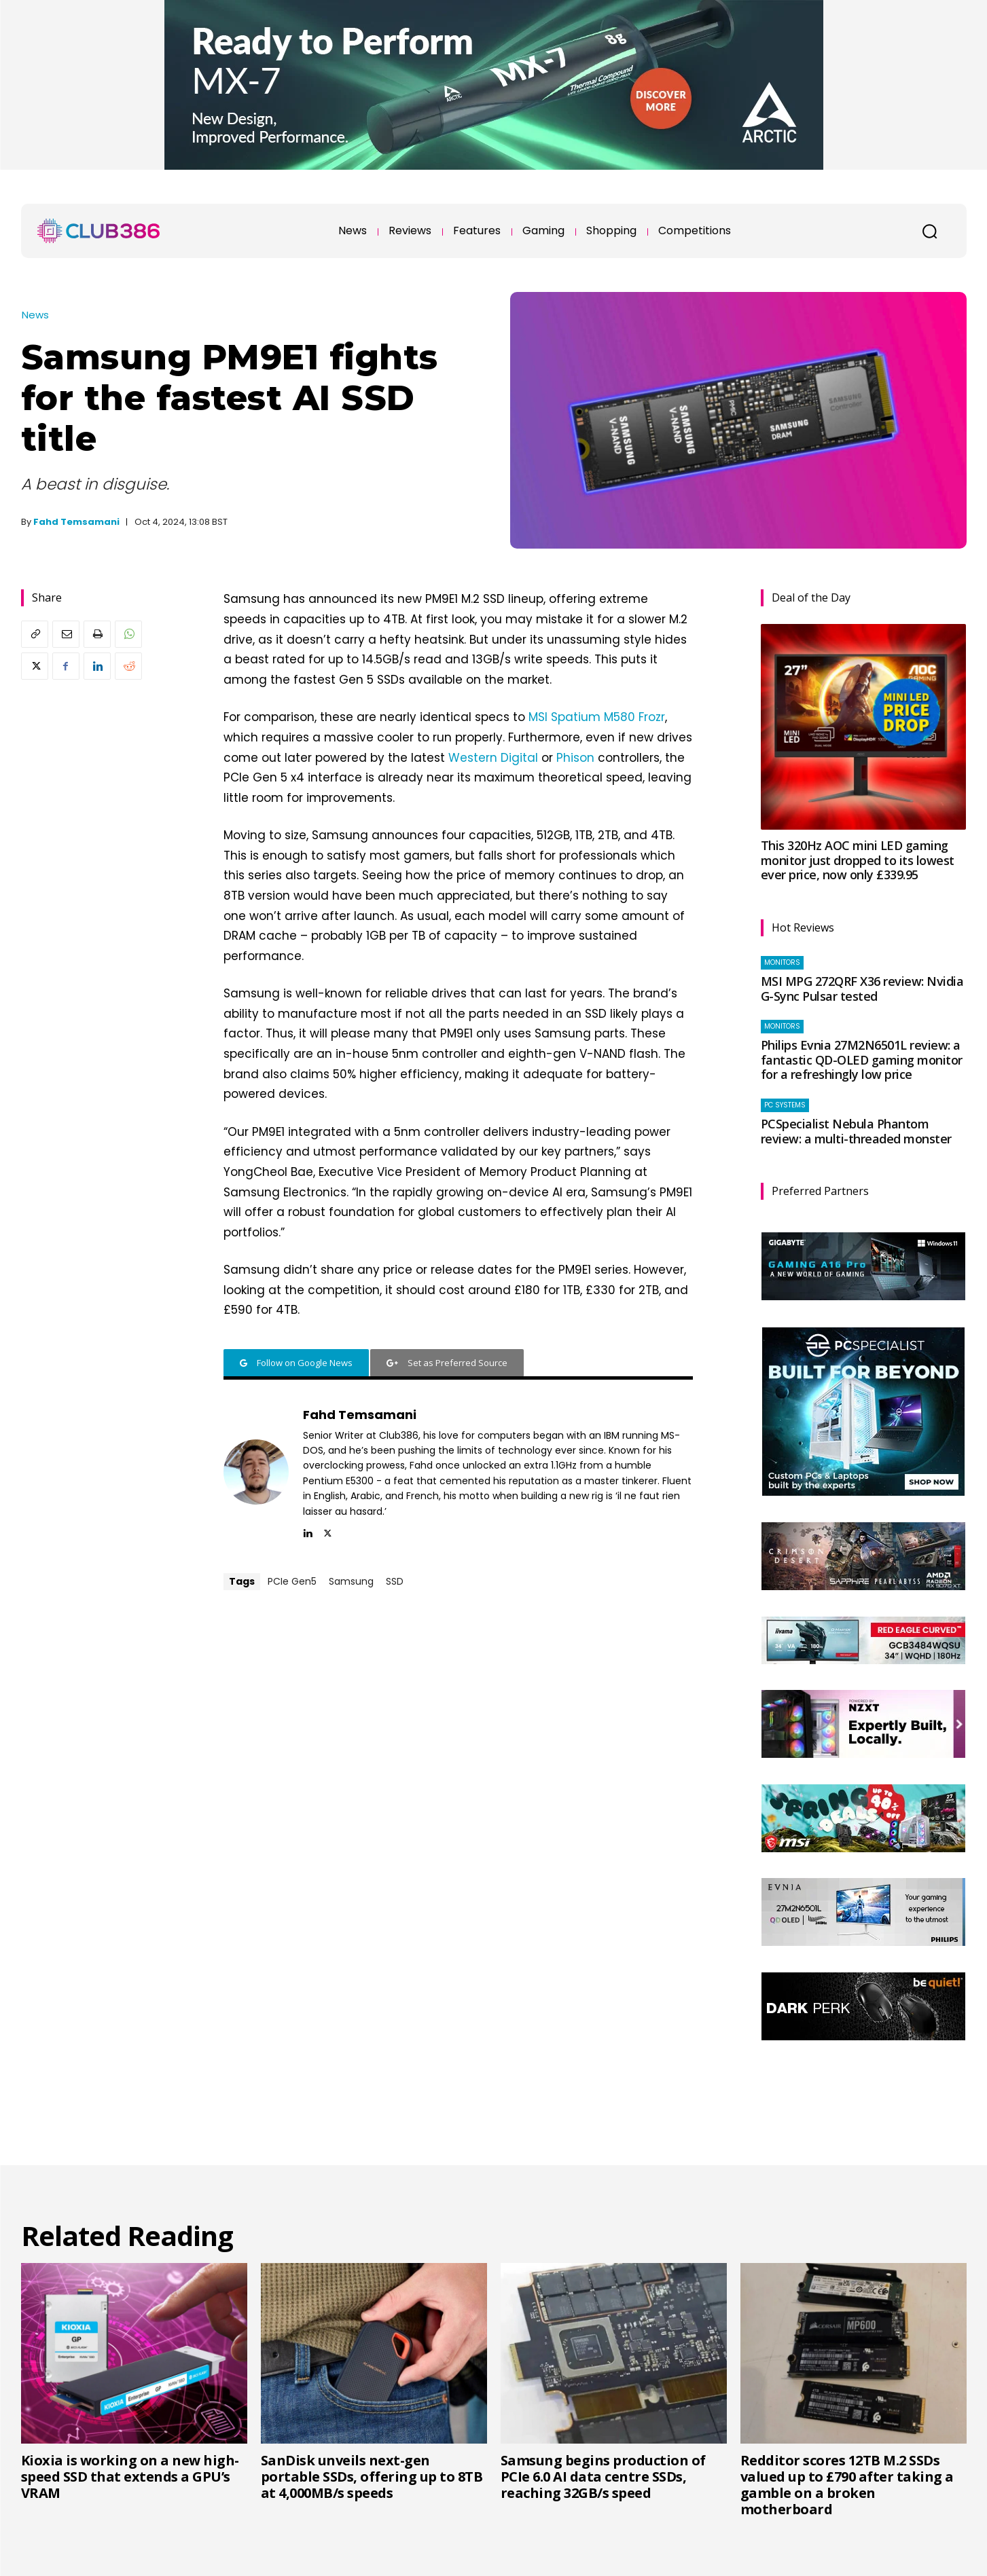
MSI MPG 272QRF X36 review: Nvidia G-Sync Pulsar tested (862, 988)
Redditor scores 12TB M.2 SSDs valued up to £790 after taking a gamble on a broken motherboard (847, 2484)
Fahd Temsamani (76, 521)
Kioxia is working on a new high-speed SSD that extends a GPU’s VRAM (130, 2476)
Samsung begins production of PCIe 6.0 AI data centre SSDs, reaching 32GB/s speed (603, 2476)
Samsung (351, 1581)
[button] (930, 230)
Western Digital (493, 758)
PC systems (785, 1105)
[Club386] (98, 231)
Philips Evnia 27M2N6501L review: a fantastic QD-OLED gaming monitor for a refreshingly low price (862, 1059)
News (35, 314)
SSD (394, 1581)
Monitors (782, 962)
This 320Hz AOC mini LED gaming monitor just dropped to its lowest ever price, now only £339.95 (857, 860)
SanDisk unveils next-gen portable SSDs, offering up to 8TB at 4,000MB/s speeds (372, 2476)
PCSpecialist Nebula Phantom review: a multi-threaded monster (856, 1131)
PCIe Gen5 (292, 1581)
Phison (575, 758)
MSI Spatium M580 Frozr (596, 717)
